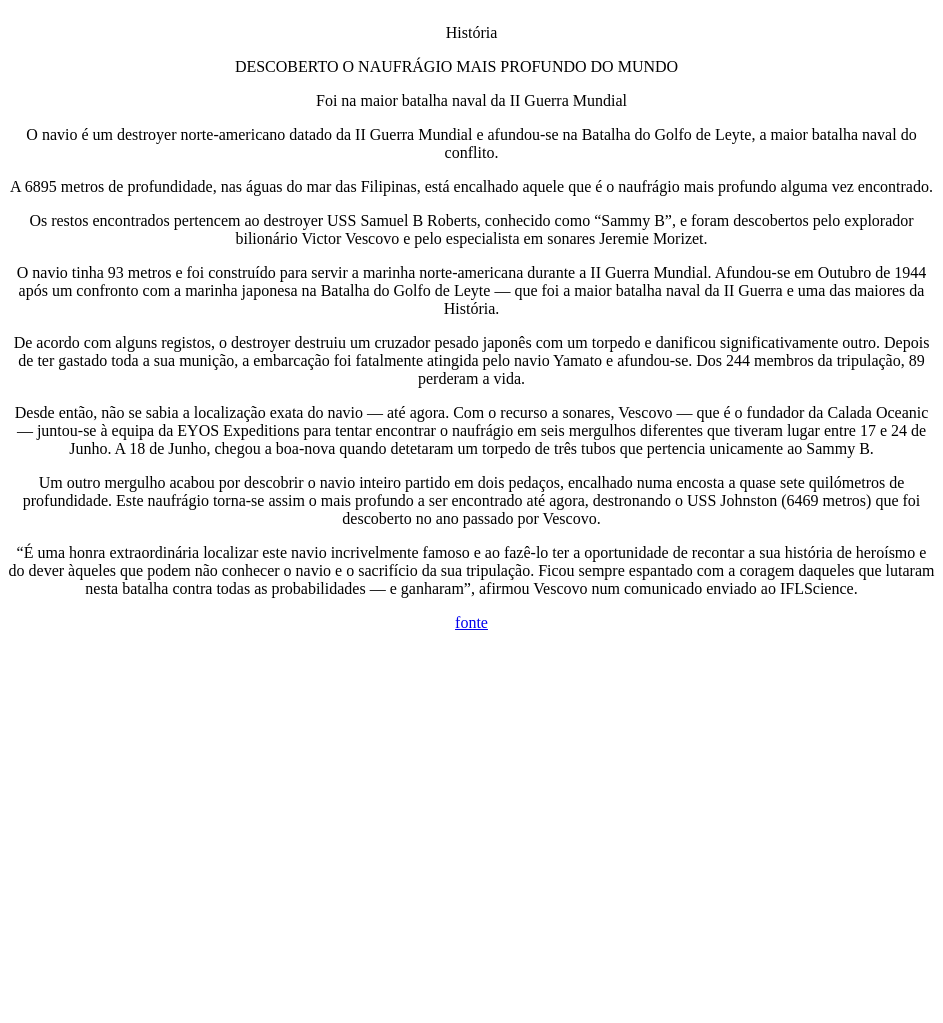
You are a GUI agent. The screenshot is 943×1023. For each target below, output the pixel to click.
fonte (471, 622)
